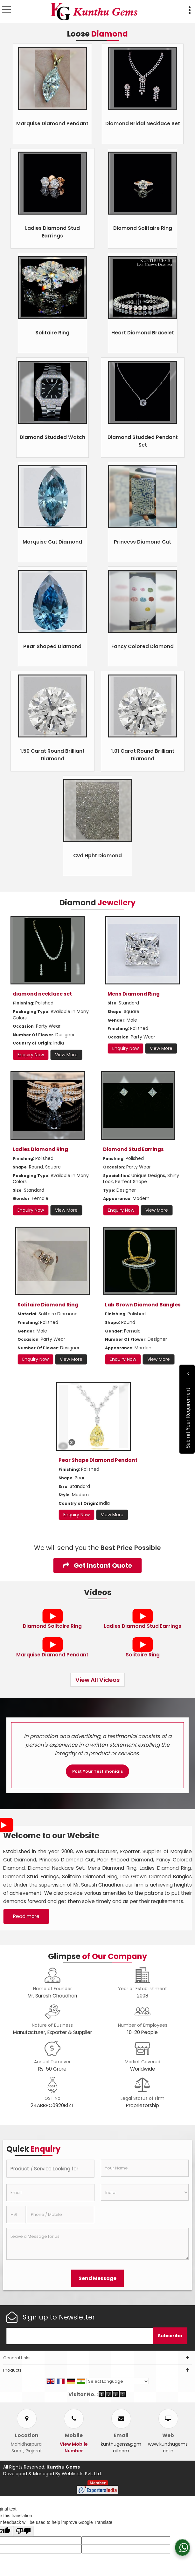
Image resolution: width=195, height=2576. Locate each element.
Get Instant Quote (97, 1565)
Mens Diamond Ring (134, 993)
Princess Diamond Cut (142, 541)
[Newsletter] (80, 2336)
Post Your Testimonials (97, 1771)
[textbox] (50, 2169)
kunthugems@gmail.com (121, 2447)
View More (66, 1055)
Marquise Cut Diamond (52, 541)
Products (12, 2370)
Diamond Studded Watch (52, 437)
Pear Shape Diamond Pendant (98, 1460)
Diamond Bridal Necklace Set (142, 123)
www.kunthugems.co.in (168, 2447)
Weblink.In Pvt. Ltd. (82, 2473)
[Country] (145, 2192)
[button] (74, 2447)
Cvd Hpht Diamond (97, 855)
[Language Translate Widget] (118, 2381)
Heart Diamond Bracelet (142, 332)
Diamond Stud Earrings (133, 1149)
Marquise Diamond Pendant (52, 123)
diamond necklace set (42, 993)
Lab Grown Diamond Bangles (143, 1304)
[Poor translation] (23, 2531)
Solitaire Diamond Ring (47, 1304)
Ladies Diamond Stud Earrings (142, 1626)
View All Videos (97, 1680)
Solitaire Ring (52, 332)
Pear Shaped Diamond (52, 646)
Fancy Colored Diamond (142, 646)
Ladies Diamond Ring (40, 1149)
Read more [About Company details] (26, 1916)
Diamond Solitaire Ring (142, 228)
